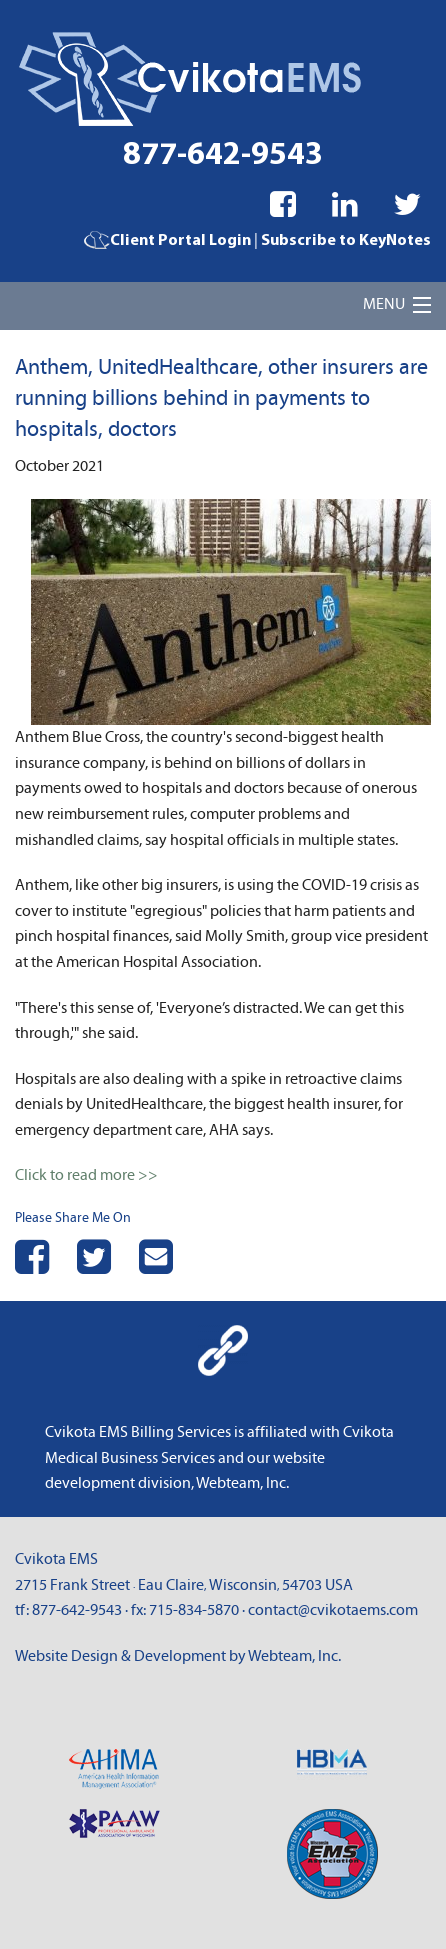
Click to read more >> (86, 1175)
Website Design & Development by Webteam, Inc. (178, 1656)
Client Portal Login (167, 241)
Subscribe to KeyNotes (346, 241)
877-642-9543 (223, 156)
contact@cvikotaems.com (333, 1610)
